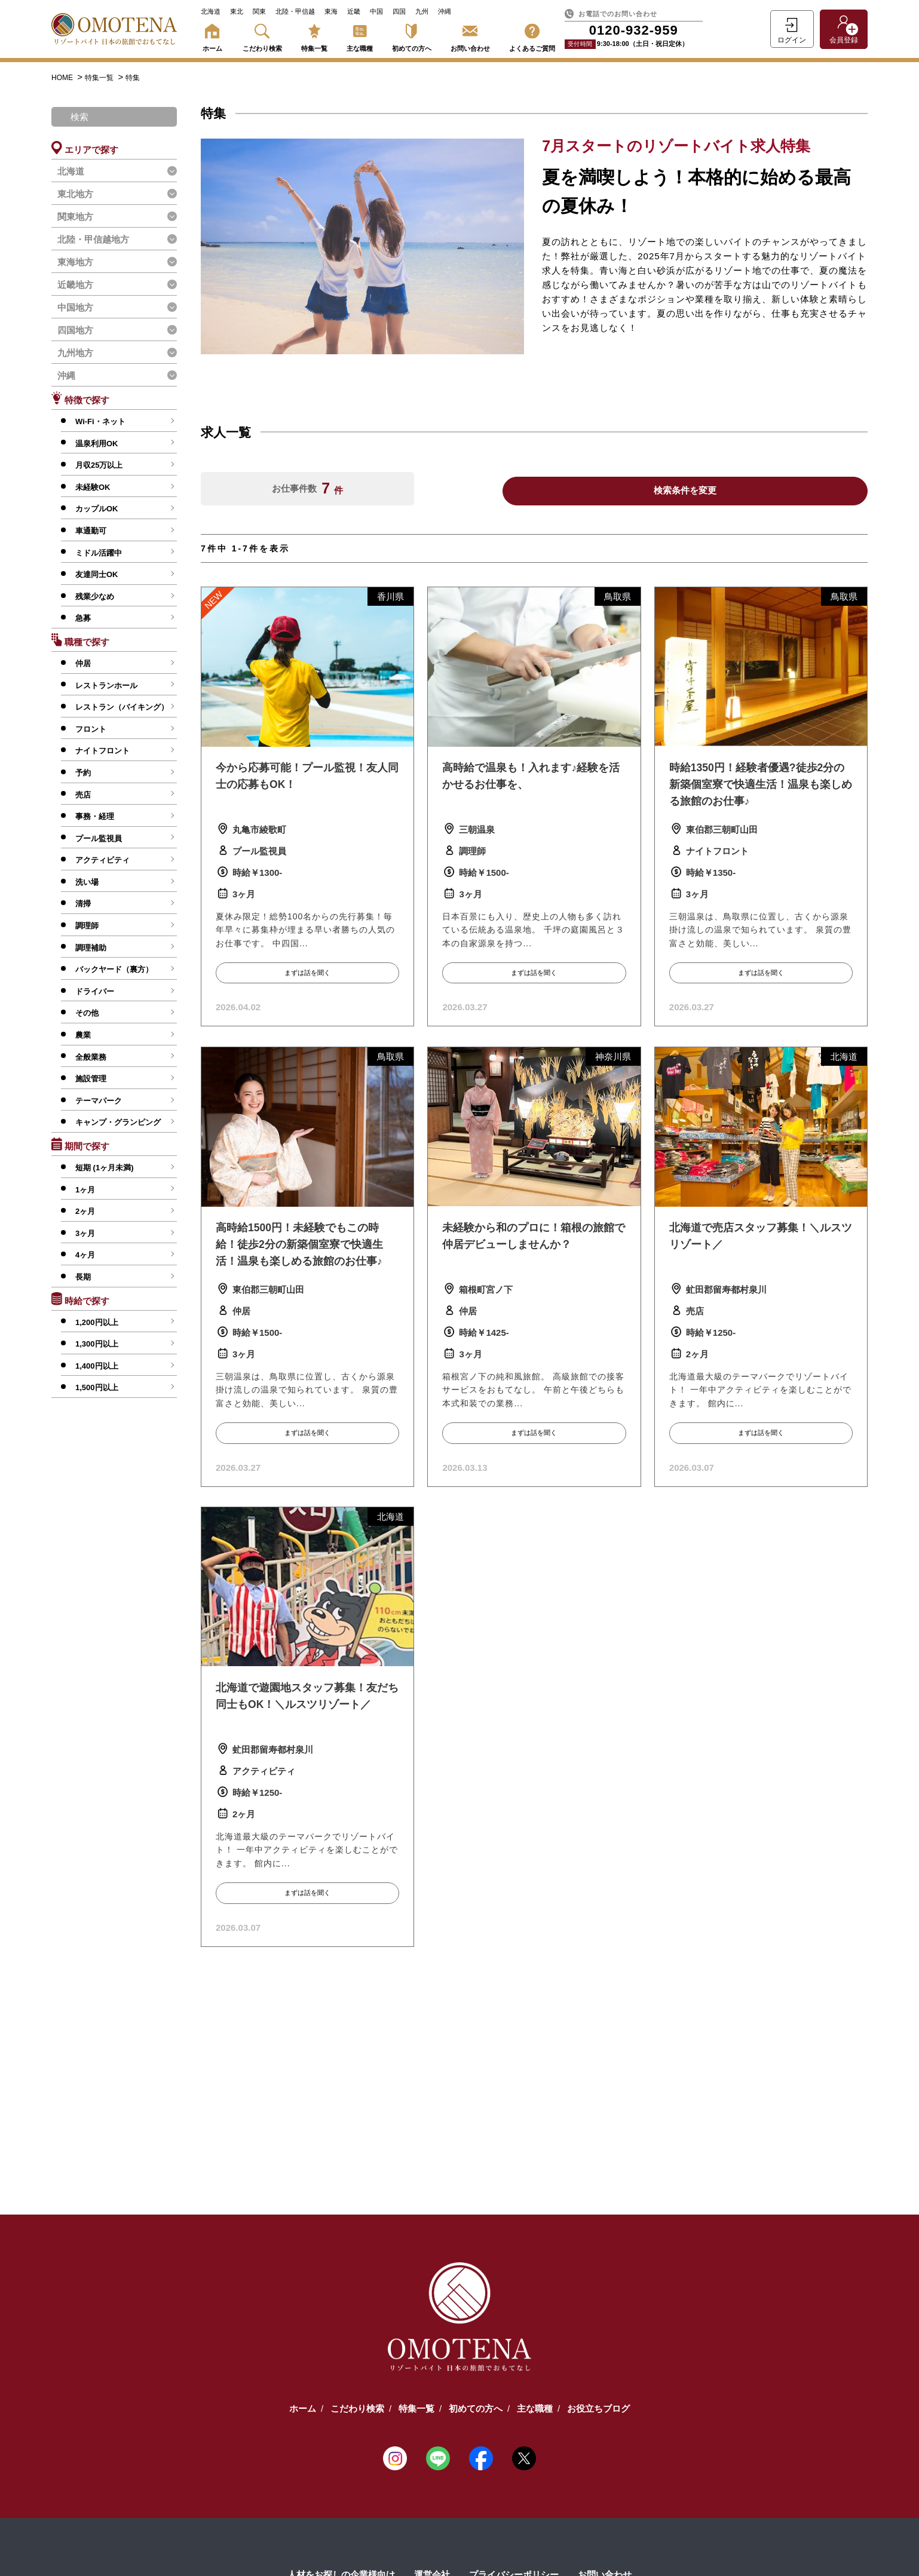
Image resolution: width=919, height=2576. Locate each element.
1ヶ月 (85, 1189)
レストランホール (106, 685)
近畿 (353, 11)
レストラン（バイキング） (122, 707)
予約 (83, 772)
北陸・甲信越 (295, 11)
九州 (421, 11)
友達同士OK (96, 574)
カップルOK (96, 508)
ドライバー (94, 991)
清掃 (83, 903)
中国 (376, 11)
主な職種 (360, 36)
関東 (259, 11)
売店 (83, 794)
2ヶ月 (85, 1211)
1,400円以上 (96, 1365)
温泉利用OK (96, 443)
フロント (90, 729)
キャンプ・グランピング (118, 1122)
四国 (399, 11)
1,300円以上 (96, 1343)
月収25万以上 (98, 465)
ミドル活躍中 (98, 552)
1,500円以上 (96, 1387)
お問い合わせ (470, 36)
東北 (236, 11)
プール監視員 (98, 838)
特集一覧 (314, 36)
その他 (87, 1012)
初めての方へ (411, 36)
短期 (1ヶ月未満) (104, 1167)
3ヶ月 (85, 1233)
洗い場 (87, 882)
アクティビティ (102, 859)
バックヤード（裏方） (114, 969)
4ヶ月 (85, 1254)
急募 (83, 618)
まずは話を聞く (307, 972)
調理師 (87, 925)
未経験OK (93, 487)
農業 (83, 1035)
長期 (83, 1276)
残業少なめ (94, 596)
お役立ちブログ (598, 2407)
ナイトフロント (102, 750)
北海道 (210, 11)
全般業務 (90, 1057)
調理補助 (90, 947)
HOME (63, 77)
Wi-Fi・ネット (100, 421)
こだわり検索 (262, 36)
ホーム (212, 36)
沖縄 (444, 11)
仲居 (83, 663)
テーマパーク (98, 1100)
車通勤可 (90, 530)
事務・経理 (94, 816)
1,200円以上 (96, 1322)
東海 (331, 11)
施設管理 (90, 1078)
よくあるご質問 (532, 36)
